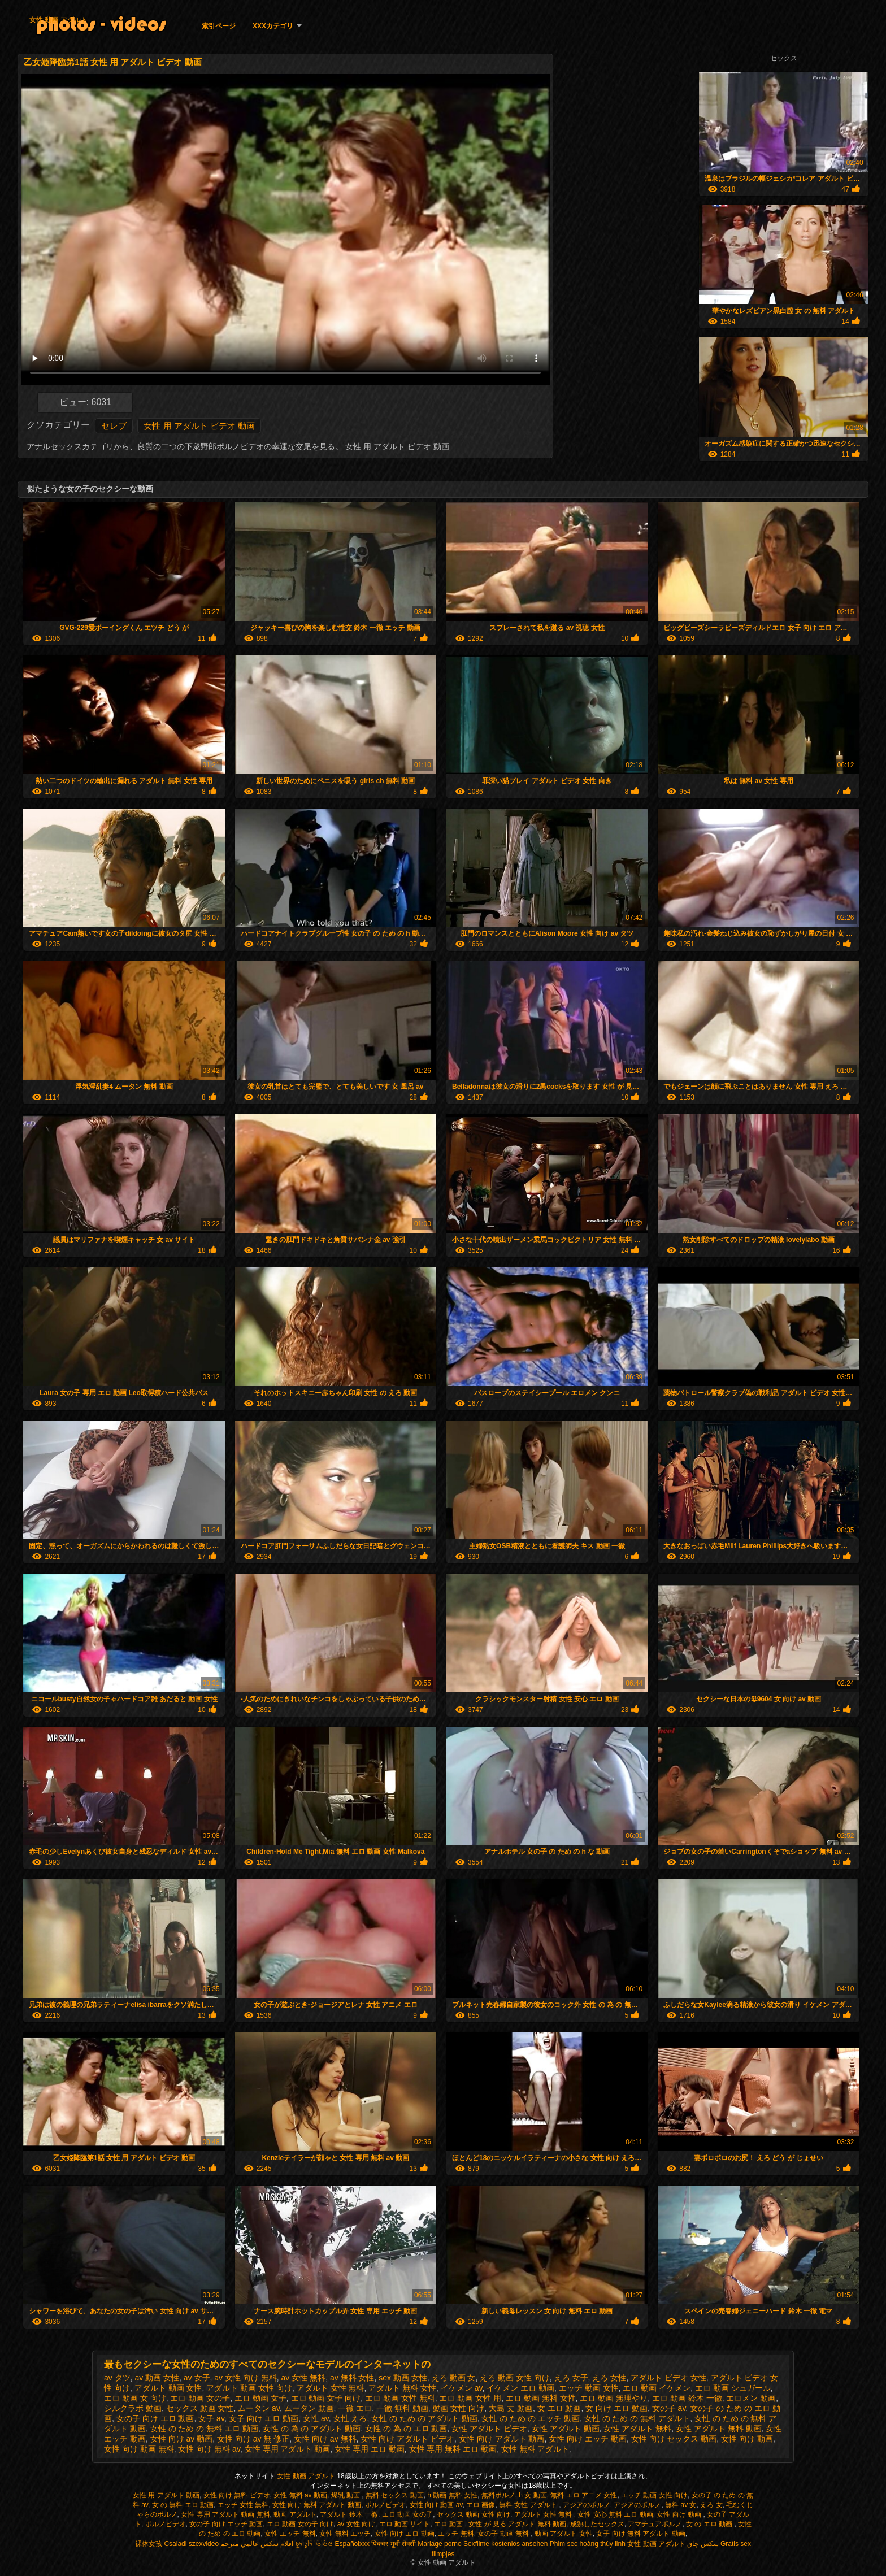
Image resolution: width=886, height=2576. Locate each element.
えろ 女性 (609, 2377)
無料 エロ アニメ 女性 (583, 2495)
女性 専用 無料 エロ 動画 (453, 2448)
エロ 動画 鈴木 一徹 (687, 2398)
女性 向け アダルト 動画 (502, 2438)
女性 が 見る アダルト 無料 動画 (517, 2524)
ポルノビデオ (385, 2505)
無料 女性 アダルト (529, 2505)
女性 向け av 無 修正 (253, 2438)
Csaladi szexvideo (191, 2544)
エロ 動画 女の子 (200, 2398)
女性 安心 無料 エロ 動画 (615, 2514)
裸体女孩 (148, 2544)
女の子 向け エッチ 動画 (226, 2524)
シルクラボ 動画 (133, 2408)
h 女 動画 (532, 2495)
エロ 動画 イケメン (656, 2387)
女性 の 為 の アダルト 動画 (312, 2428)
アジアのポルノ (586, 2505)
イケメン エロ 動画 (520, 2387)
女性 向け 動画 (747, 2438)
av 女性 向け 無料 (245, 2377)
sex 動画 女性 (403, 2377)
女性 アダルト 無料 (637, 2428)
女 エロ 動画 (559, 2408)
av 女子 (197, 2377)
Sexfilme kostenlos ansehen (505, 2544)
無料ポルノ (498, 2495)
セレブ (114, 426)
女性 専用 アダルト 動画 (288, 2448)
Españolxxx (352, 2544)
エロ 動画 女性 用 (470, 2398)
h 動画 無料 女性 (452, 2495)
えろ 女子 (571, 2377)
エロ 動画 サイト (405, 2524)
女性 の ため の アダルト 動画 (424, 2418)
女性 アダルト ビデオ (489, 2428)
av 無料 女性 (352, 2377)
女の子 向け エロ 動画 (155, 2418)
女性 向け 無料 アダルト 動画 (316, 2505)
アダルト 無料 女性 (402, 2387)
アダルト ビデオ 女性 (668, 2377)
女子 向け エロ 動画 (264, 2418)
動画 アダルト (294, 2514)
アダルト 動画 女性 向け (249, 2387)
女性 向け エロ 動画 (405, 2534)
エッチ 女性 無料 (243, 2505)
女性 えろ (350, 2418)
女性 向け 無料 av (209, 2448)
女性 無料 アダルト (535, 2448)
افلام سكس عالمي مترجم (256, 2544)
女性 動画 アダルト (58, 20)
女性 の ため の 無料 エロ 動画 (204, 2428)
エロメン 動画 (751, 2398)
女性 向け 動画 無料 (139, 2448)
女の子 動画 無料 (504, 2534)
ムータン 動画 (309, 2408)
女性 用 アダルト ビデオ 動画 (199, 426)
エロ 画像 (480, 2505)
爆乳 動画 (346, 2495)
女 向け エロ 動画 (616, 2408)
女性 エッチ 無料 (290, 2534)
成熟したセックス (597, 2524)
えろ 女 (711, 2505)
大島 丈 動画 (511, 2408)
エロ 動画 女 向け (135, 2398)
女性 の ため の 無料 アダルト (637, 2418)
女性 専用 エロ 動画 (370, 2448)
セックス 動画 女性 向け (473, 2514)
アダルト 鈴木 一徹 (349, 2514)
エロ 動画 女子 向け (326, 2398)
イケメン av (462, 2387)
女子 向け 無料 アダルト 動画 (640, 2534)
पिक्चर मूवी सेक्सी (393, 2544)
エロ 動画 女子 (260, 2398)
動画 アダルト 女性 (564, 2534)
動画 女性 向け (459, 2408)
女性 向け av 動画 (181, 2438)
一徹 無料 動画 (402, 2408)
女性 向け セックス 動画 (674, 2438)
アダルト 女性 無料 (330, 2387)
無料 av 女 (680, 2505)
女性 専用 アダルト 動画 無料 (225, 2514)
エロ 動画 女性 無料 (400, 2398)
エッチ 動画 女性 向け (654, 2495)
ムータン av (259, 2408)
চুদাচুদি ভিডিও (314, 2544)
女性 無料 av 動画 (300, 2495)
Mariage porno (439, 2544)
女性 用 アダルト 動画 (166, 2495)
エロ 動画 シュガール (733, 2387)
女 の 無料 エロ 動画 (183, 2505)
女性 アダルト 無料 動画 (719, 2428)
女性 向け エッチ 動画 (588, 2438)
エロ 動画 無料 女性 (541, 2398)
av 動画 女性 (156, 2377)
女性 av (316, 2418)
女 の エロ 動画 (710, 2524)
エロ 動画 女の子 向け (300, 2524)
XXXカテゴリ (273, 26)
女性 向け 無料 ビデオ (236, 2495)
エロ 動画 (449, 2524)
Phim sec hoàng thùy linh (588, 2544)
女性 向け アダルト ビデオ (407, 2438)
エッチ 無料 (456, 2534)
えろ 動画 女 (454, 2377)
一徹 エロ (355, 2408)
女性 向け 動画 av (436, 2505)
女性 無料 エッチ (345, 2534)
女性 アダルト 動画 (566, 2428)
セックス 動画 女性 (200, 2408)
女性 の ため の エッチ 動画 (530, 2418)
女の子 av (669, 2408)
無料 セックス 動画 (395, 2495)
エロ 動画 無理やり (614, 2398)
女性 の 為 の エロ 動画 (406, 2428)
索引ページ (219, 26)
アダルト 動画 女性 (168, 2387)
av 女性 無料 (303, 2377)
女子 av (211, 2418)
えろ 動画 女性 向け (515, 2377)
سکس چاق (702, 2544)
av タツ (117, 2377)
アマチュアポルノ (655, 2524)
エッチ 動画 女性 (589, 2387)
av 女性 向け (356, 2524)
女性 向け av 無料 (325, 2438)
